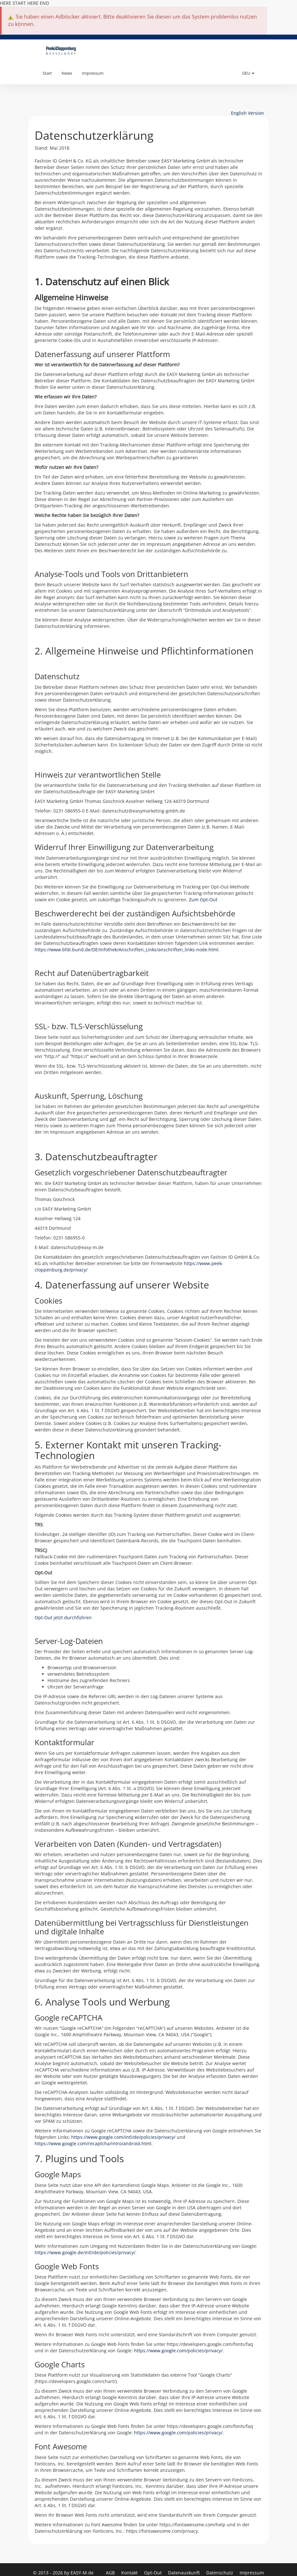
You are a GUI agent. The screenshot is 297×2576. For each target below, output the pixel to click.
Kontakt (130, 2573)
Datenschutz (220, 2573)
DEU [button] (248, 73)
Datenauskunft (184, 2573)
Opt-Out (153, 2573)
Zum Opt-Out (203, 899)
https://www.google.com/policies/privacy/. (179, 2350)
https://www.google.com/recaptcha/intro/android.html (93, 2143)
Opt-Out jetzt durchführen (63, 1617)
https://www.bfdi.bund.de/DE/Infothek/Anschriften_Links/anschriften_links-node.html (126, 949)
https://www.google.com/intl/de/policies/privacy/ (123, 2137)
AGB (111, 2573)
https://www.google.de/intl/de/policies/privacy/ (85, 2252)
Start (47, 73)
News (67, 73)
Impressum (93, 73)
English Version (247, 113)
